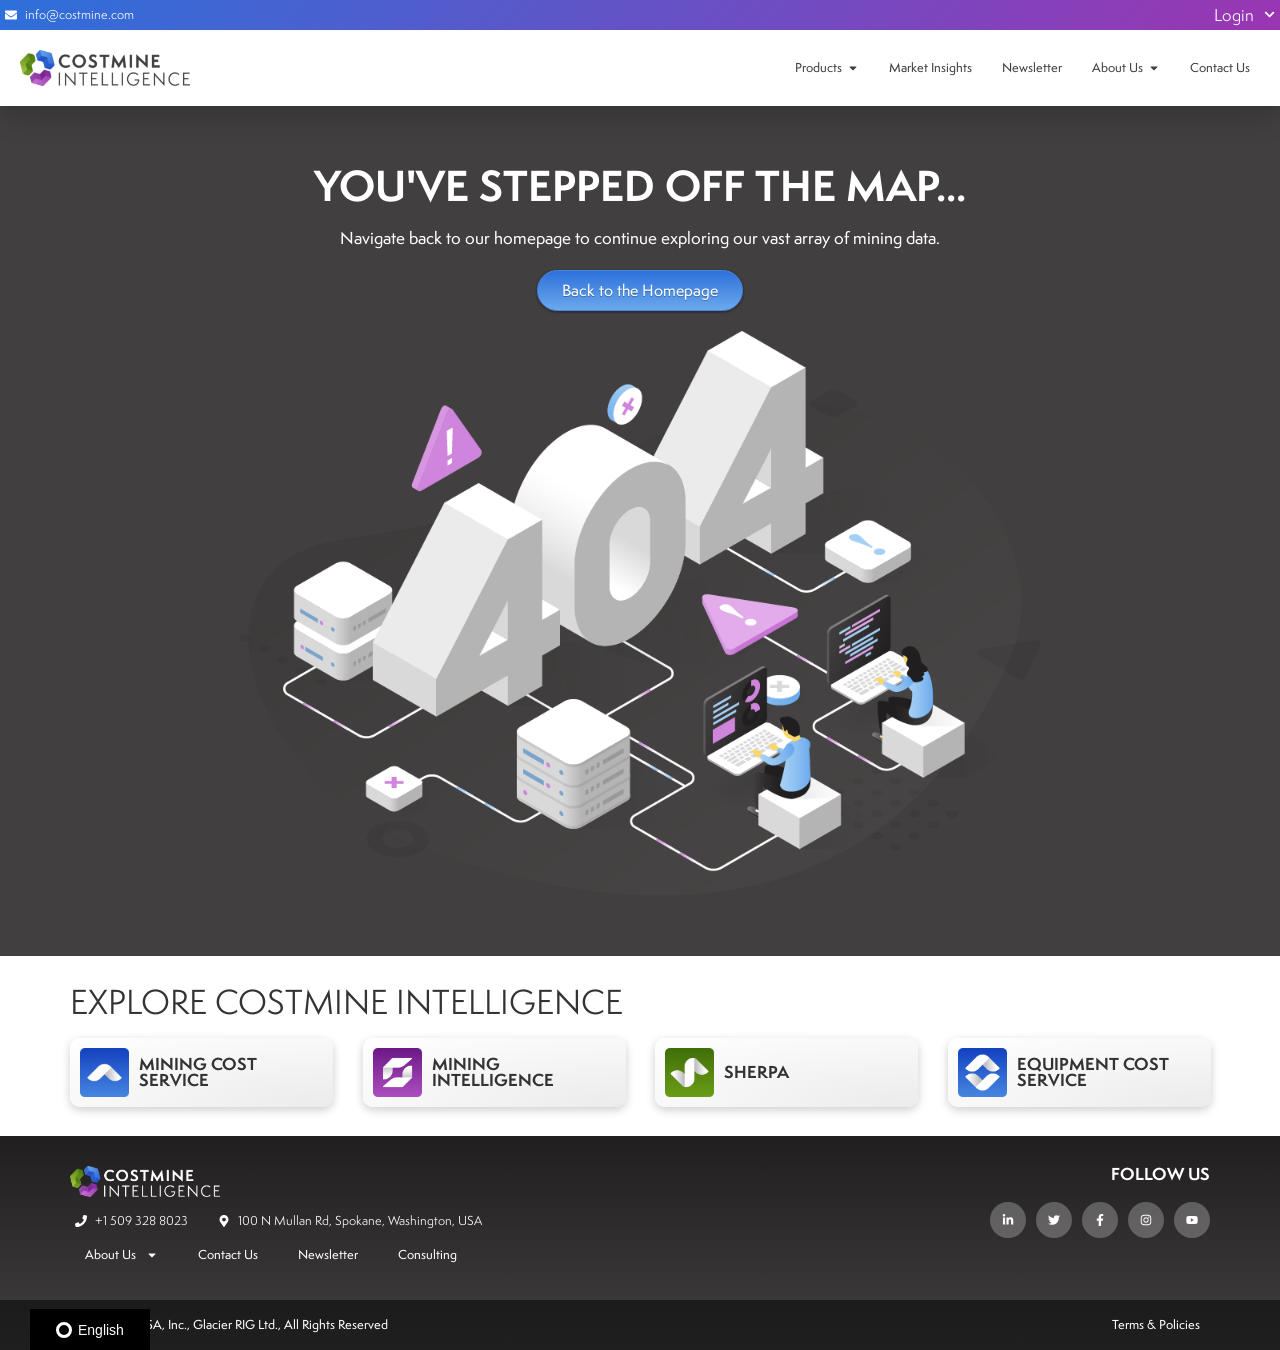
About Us (1117, 67)
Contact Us (1220, 67)
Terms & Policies (1156, 1324)
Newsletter (1032, 67)
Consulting (427, 1254)
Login (1244, 15)
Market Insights (930, 67)
